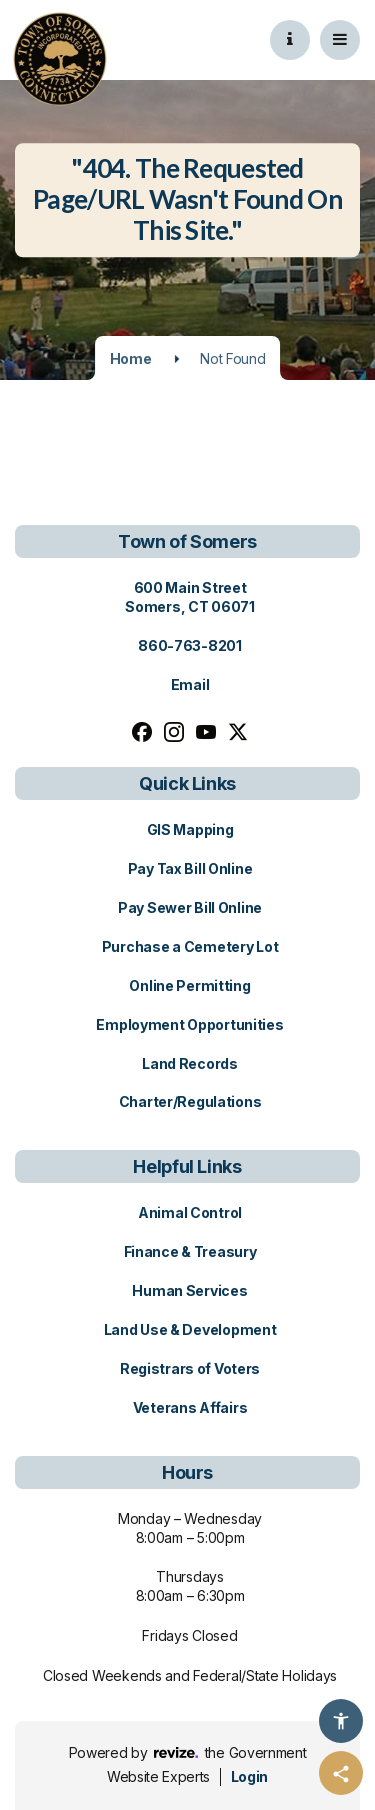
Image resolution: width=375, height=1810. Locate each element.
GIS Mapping (190, 829)
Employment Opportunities (189, 1024)
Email (190, 684)
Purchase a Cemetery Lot (190, 946)
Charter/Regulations (190, 1101)
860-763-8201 (190, 645)
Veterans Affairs (190, 1407)
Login (249, 1776)
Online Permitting (189, 985)
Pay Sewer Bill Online (190, 907)
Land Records (190, 1063)
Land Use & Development (190, 1329)
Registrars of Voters (190, 1368)
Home (131, 358)
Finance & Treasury (190, 1251)
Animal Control (190, 1212)
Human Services (189, 1290)
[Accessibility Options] (341, 1721)
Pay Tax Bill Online (190, 868)
